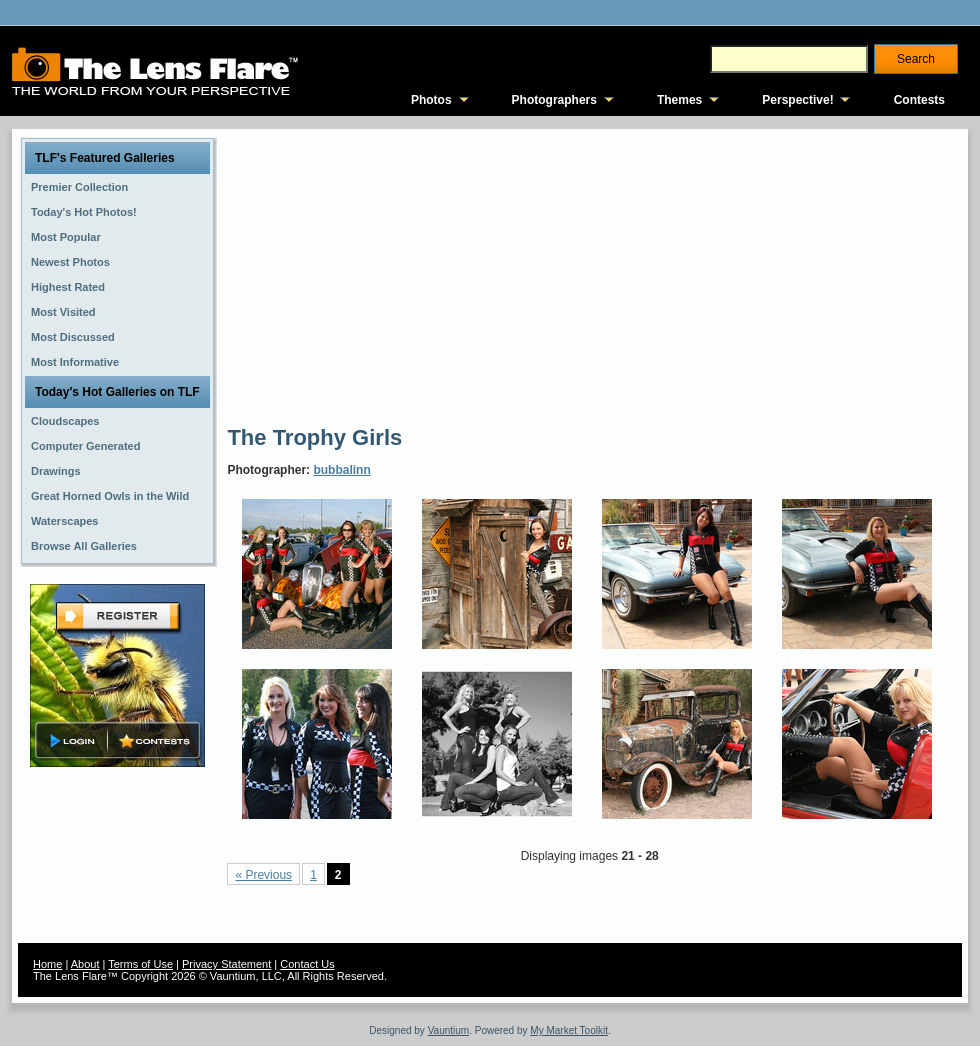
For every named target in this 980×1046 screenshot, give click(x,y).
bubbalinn (341, 470)
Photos (431, 100)
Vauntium (449, 1030)
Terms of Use (140, 964)
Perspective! (797, 100)
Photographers (554, 100)
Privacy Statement (226, 964)
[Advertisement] (553, 275)
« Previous (263, 875)
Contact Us (307, 964)
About (85, 964)
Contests (919, 100)
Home (47, 964)
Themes (679, 100)
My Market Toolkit (569, 1030)
